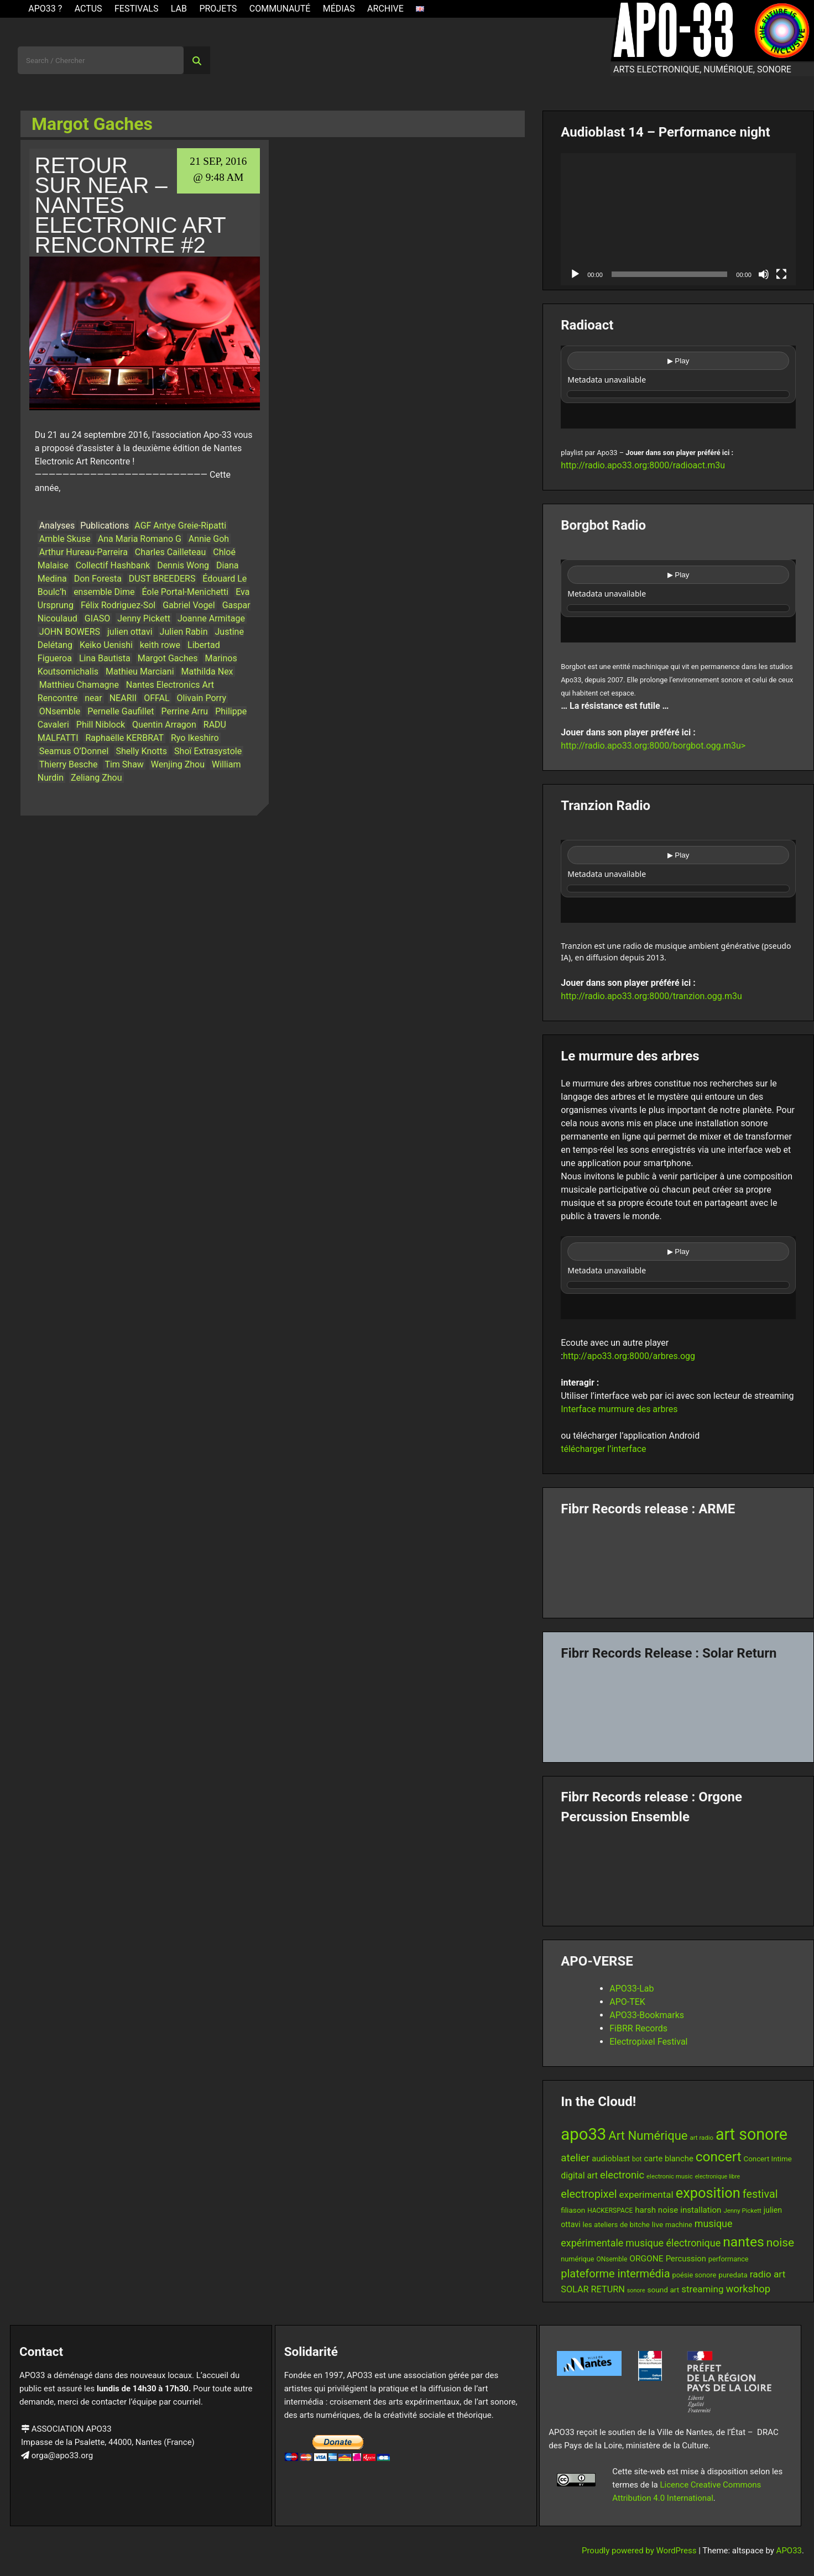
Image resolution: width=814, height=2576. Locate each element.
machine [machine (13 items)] (678, 2224)
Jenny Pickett (143, 618)
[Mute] (763, 274)
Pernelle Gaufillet (120, 711)
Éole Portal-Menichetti (185, 592)
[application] (678, 219)
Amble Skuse (65, 539)
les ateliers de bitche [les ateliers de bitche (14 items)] (616, 2224)
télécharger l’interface (603, 1449)
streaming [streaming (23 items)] (702, 2289)
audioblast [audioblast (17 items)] (611, 2159)
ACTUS (88, 8)
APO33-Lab (631, 1988)
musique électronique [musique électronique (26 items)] (673, 2243)
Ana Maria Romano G (139, 539)
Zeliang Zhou (96, 777)
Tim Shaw (124, 764)
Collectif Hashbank (113, 565)
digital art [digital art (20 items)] (579, 2175)
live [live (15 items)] (657, 2224)
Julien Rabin (184, 631)
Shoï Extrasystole (208, 751)
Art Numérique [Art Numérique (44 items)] (647, 2136)
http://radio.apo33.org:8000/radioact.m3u (643, 465)
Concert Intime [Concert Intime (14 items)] (768, 2159)
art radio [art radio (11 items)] (701, 2137)
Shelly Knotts (141, 751)
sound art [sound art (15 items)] (664, 2289)
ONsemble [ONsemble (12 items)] (612, 2259)
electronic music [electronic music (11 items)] (669, 2176)
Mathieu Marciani (140, 671)
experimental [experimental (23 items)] (646, 2194)
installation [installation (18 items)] (700, 2210)
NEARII (123, 698)
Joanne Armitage (211, 618)
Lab (179, 8)
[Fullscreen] (781, 274)
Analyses (57, 525)
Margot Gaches (168, 658)
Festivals (136, 8)
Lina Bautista (105, 658)
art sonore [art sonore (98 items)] (751, 2134)
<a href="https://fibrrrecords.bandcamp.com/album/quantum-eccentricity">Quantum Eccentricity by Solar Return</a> (678, 1707)
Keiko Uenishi (106, 645)
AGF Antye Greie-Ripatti (180, 525)
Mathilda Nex (207, 671)
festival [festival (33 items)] (760, 2194)
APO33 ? (45, 8)
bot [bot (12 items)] (636, 2159)
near (93, 698)
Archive (385, 8)
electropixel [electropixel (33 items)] (589, 2194)
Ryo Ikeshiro (195, 738)
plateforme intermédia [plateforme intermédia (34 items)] (615, 2273)
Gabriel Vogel (189, 605)
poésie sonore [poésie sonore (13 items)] (694, 2275)
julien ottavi (130, 631)
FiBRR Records (638, 2028)
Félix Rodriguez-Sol (118, 605)
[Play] (575, 274)
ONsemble (60, 711)
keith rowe (160, 645)
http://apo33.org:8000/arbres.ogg (629, 1356)
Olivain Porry (202, 698)
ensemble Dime (104, 592)
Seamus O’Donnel (74, 751)
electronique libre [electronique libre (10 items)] (717, 2176)
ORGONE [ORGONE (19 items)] (646, 2259)
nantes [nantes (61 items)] (743, 2242)
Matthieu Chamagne (79, 685)
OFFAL (156, 698)
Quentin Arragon (164, 724)
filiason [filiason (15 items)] (573, 2210)
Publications (104, 525)
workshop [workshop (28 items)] (748, 2289)
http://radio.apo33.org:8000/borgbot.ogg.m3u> (653, 745)
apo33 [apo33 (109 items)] (583, 2134)
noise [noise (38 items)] (780, 2242)
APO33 (789, 2551)
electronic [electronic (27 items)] (622, 2175)
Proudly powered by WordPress (640, 2551)
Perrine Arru (184, 711)
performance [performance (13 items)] (728, 2259)
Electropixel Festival (648, 2041)
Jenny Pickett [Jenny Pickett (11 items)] (742, 2210)
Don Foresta (98, 578)
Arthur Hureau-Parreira (83, 552)
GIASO (97, 618)
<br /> (678, 387)
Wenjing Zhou (178, 764)
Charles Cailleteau (170, 552)
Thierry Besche (68, 764)
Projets (218, 8)
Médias (339, 8)
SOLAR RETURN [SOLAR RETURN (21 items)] (593, 2289)
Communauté (280, 8)
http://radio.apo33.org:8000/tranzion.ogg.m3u (651, 996)
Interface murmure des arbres (619, 1409)
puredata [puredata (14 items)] (732, 2275)
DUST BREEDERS (162, 578)
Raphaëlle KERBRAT (124, 738)
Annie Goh (209, 539)
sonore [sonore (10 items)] (636, 2290)
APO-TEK (627, 2002)
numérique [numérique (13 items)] (577, 2259)
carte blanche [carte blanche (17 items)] (668, 2159)
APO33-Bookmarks (646, 2015)
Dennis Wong (183, 565)
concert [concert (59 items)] (719, 2157)
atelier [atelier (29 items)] (575, 2157)
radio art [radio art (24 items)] (768, 2274)
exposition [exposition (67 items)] (708, 2193)
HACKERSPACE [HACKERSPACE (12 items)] (610, 2210)
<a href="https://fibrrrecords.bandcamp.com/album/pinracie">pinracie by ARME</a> (678, 1563)
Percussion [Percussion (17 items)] (686, 2259)
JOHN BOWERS (69, 631)
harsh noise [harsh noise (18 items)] (656, 2210)
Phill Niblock (100, 724)
